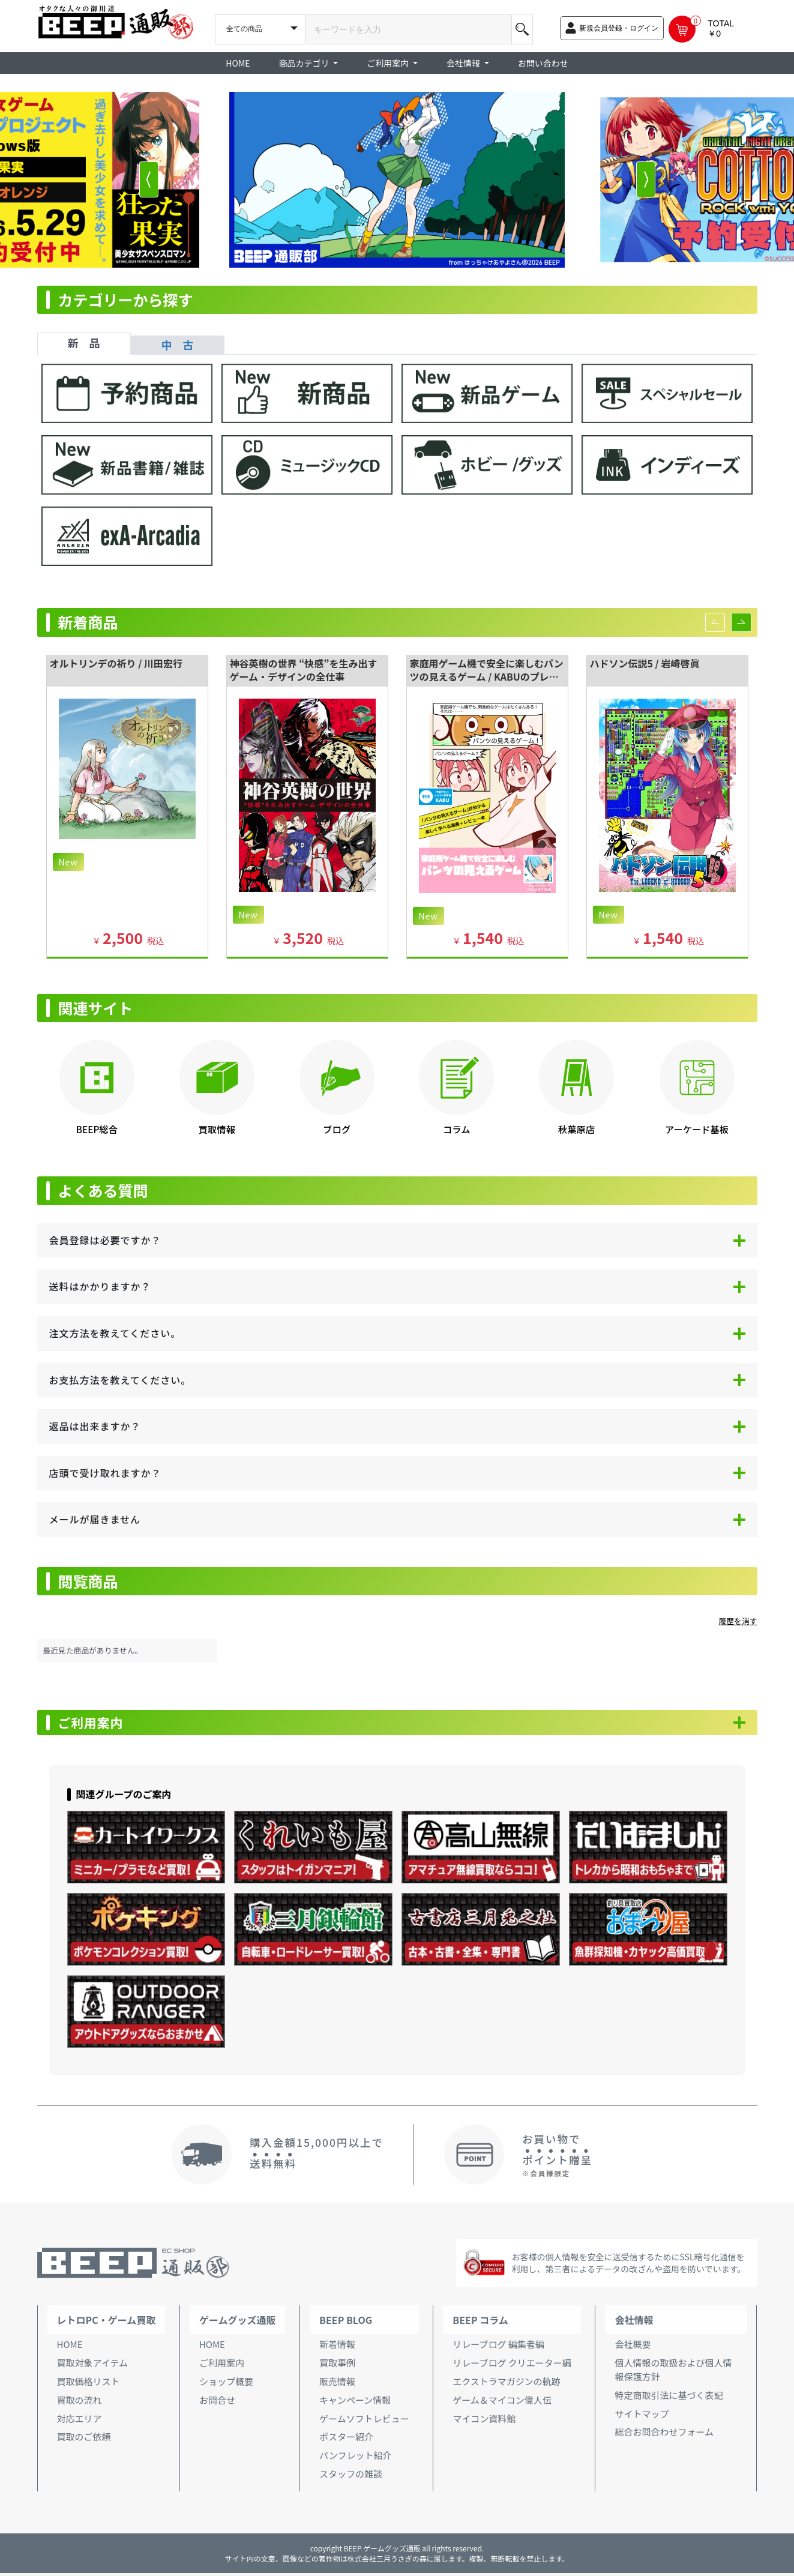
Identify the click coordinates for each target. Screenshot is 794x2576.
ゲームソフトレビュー (364, 2421)
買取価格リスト (88, 2384)
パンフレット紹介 (355, 2458)
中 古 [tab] (177, 344)
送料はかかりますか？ (100, 1286)
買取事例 (337, 2365)
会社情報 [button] (464, 63)
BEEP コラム (480, 2323)
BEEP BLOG (345, 2323)
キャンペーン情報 (355, 2402)
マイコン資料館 (484, 2421)
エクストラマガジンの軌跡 (507, 2384)
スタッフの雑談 (350, 2476)
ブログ (336, 1129)
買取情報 (217, 1129)
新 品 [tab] (84, 343)
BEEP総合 (97, 1129)
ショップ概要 (226, 2384)
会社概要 (633, 2347)
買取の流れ (79, 2402)
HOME (238, 63)
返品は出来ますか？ (95, 1426)
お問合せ (217, 2402)
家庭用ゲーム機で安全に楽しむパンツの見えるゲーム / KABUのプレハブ (487, 677)
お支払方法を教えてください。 (120, 1380)
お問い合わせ (543, 63)
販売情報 (337, 2384)
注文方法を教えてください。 (115, 1333)
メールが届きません (95, 1519)
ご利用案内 (97, 1724)
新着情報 (337, 2347)
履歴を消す (738, 1621)
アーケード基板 (697, 1129)
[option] (397, 180)
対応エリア (79, 2421)
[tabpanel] (397, 471)
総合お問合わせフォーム (664, 2434)
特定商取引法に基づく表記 (669, 2397)
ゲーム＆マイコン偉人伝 (502, 2402)
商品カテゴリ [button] (305, 63)
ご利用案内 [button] (389, 63)
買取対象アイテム (92, 2365)
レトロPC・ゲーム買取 (106, 2323)
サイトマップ (642, 2416)
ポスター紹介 (346, 2439)
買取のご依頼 (84, 2439)
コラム (456, 1129)
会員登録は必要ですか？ (105, 1240)
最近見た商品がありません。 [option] (93, 1650)
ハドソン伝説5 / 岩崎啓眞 (645, 663)
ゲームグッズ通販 (237, 2323)
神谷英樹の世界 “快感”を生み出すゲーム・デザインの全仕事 (303, 670)
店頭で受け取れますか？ (105, 1473)
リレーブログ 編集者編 (498, 2347)
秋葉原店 (576, 1129)
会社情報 (634, 2323)
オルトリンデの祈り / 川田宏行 (116, 663)
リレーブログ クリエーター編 (512, 2365)
